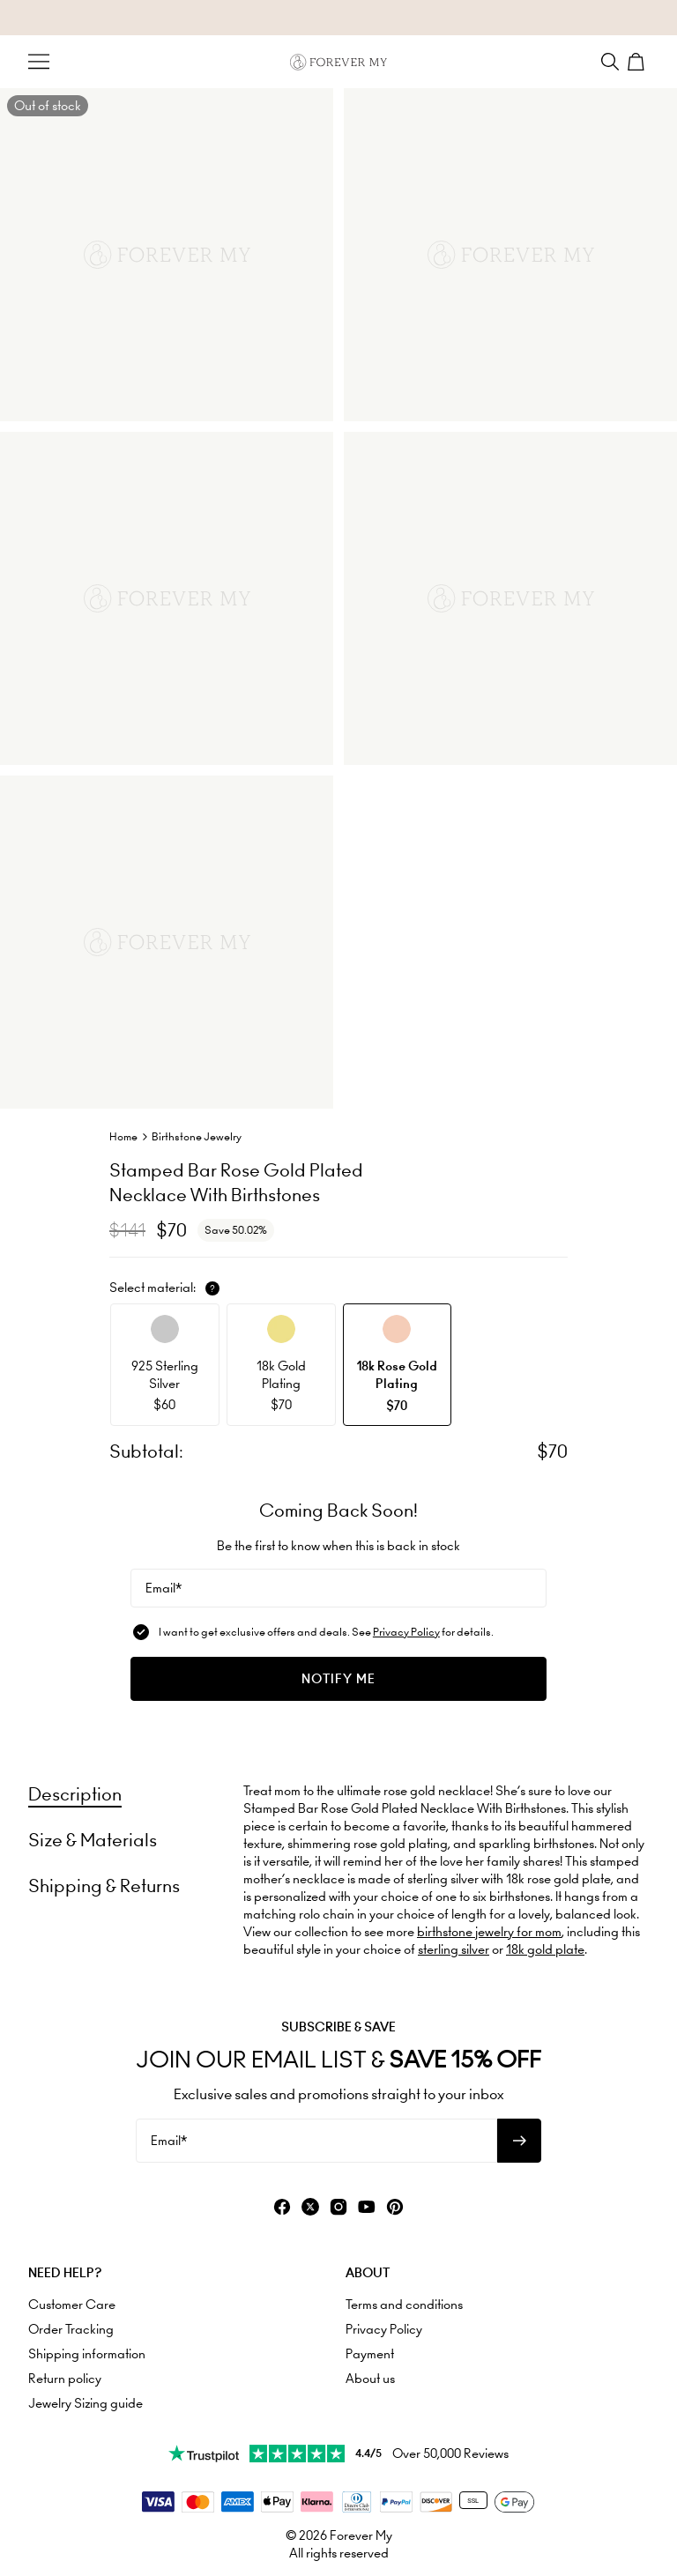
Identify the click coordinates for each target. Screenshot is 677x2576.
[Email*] (338, 1588)
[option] (164, 1364)
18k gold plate (545, 1949)
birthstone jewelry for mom (489, 1932)
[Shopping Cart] (638, 61)
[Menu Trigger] (38, 61)
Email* (163, 1588)
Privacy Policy (406, 1631)
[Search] (610, 61)
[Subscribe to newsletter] (519, 2141)
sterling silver (453, 1949)
